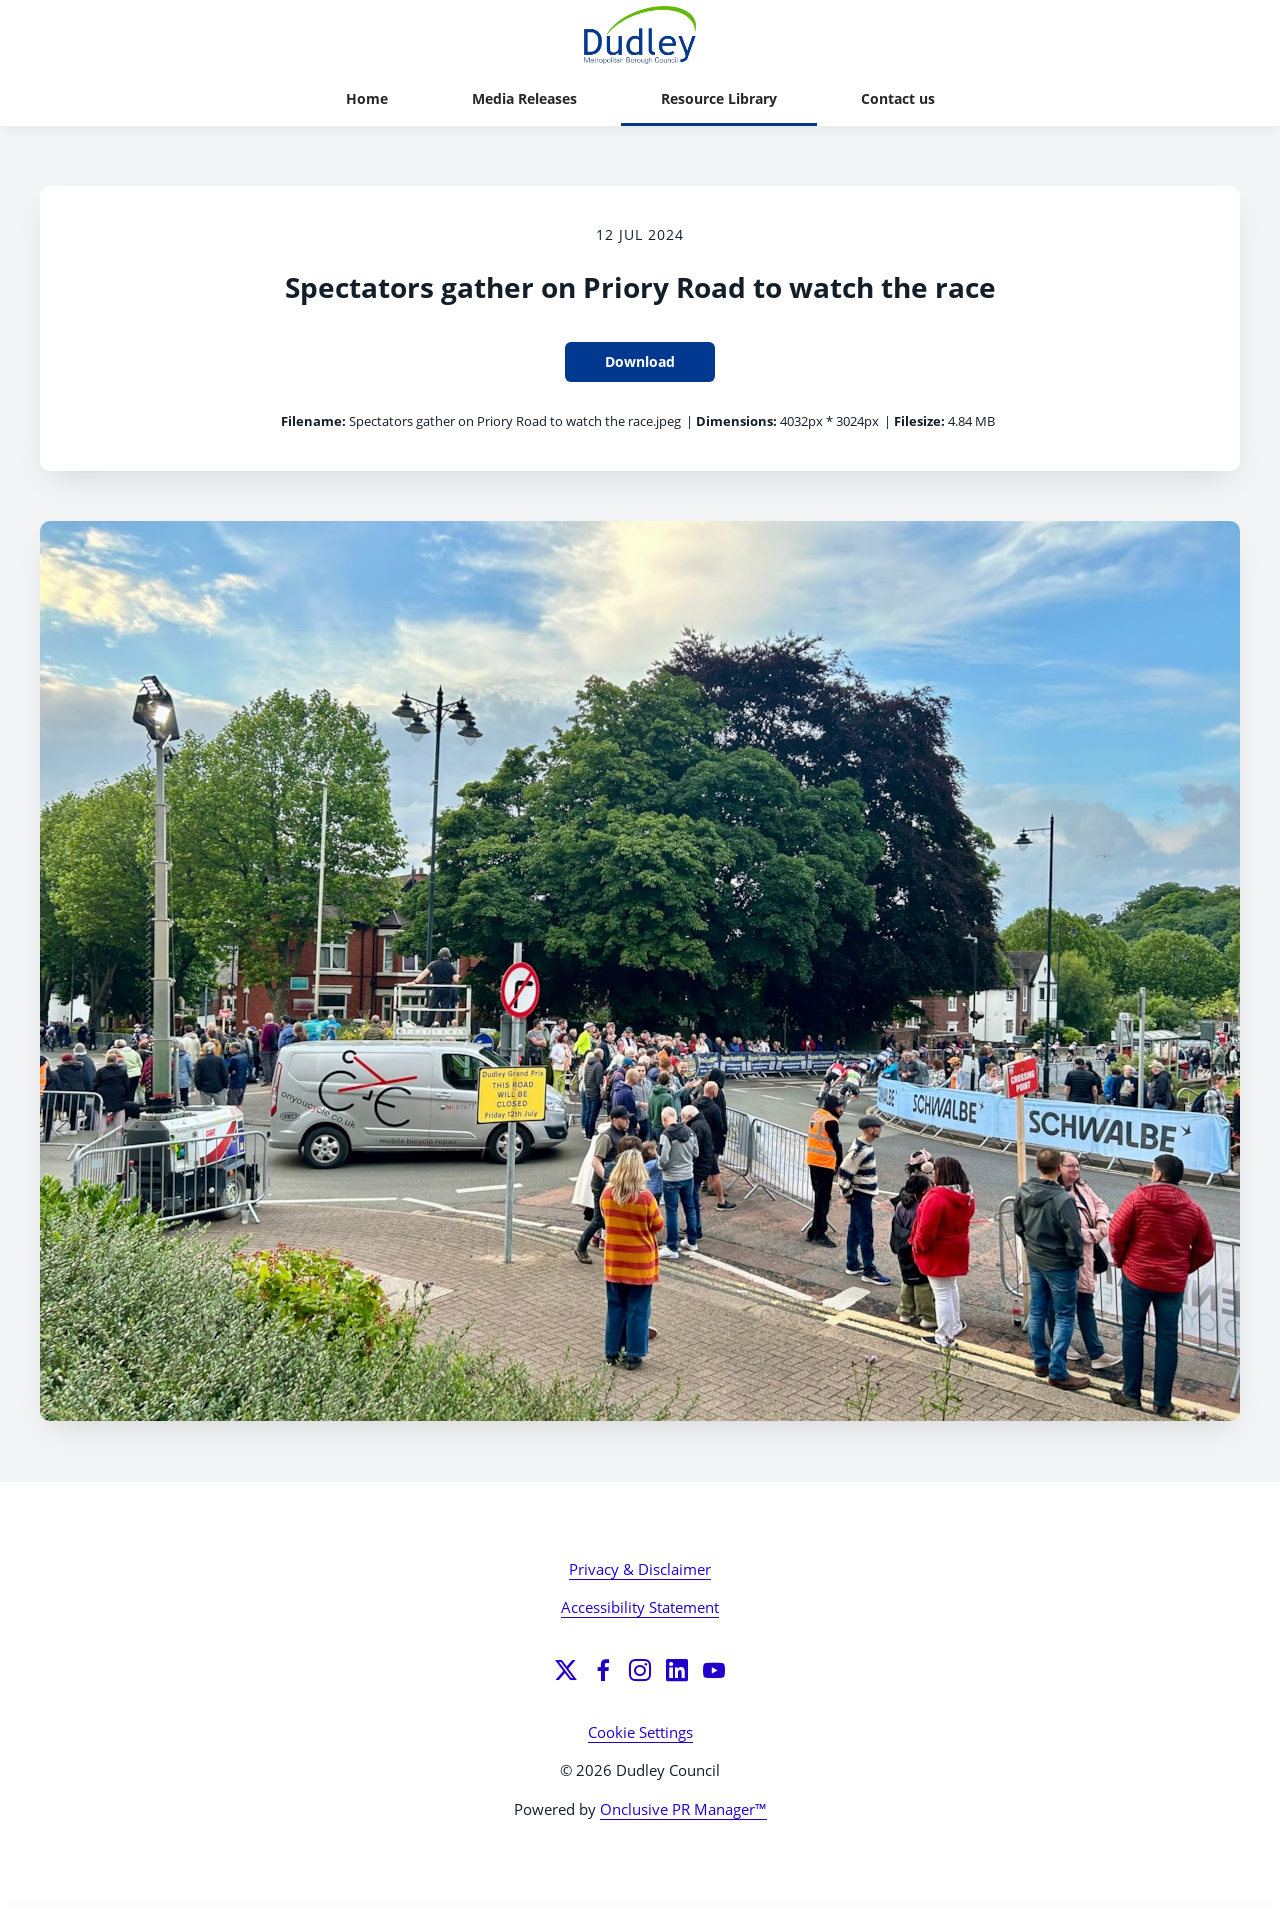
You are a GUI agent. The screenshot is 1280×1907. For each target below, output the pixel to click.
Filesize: (919, 421)
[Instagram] (640, 1670)
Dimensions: (736, 421)
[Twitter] (566, 1670)
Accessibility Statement (640, 1607)
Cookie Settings (640, 1732)
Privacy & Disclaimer (640, 1569)
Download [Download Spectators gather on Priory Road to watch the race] (640, 361)
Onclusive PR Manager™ (683, 1809)
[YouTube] (714, 1670)
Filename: (313, 421)
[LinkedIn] (677, 1670)
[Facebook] (603, 1670)
